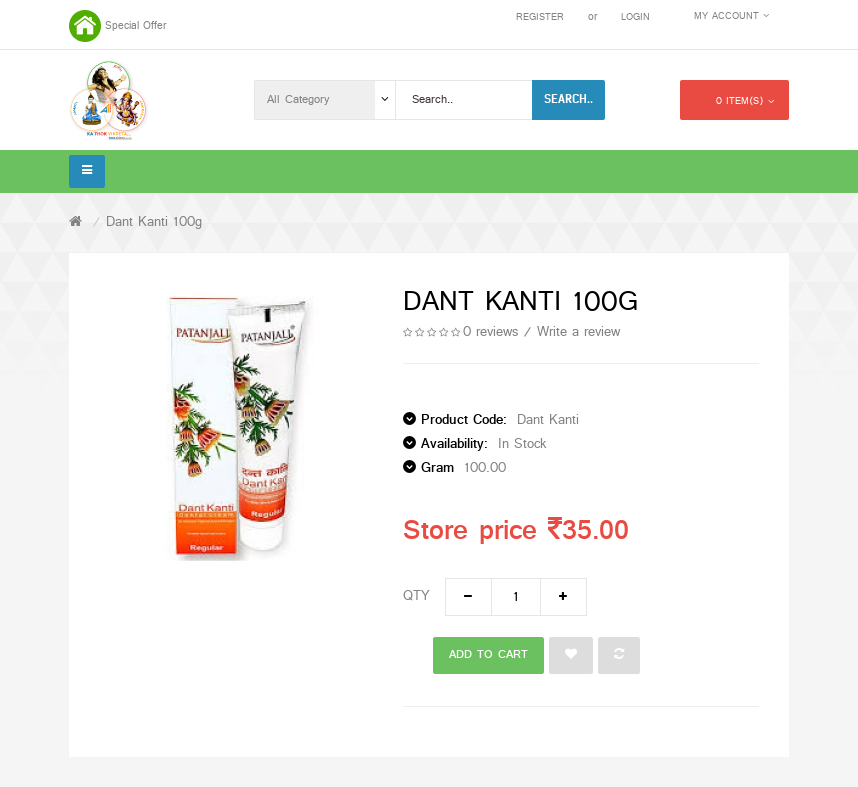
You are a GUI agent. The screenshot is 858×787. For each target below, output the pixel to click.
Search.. (568, 99)
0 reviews (490, 332)
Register (540, 17)
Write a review (578, 332)
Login (635, 17)
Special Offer (135, 26)
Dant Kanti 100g (154, 222)
